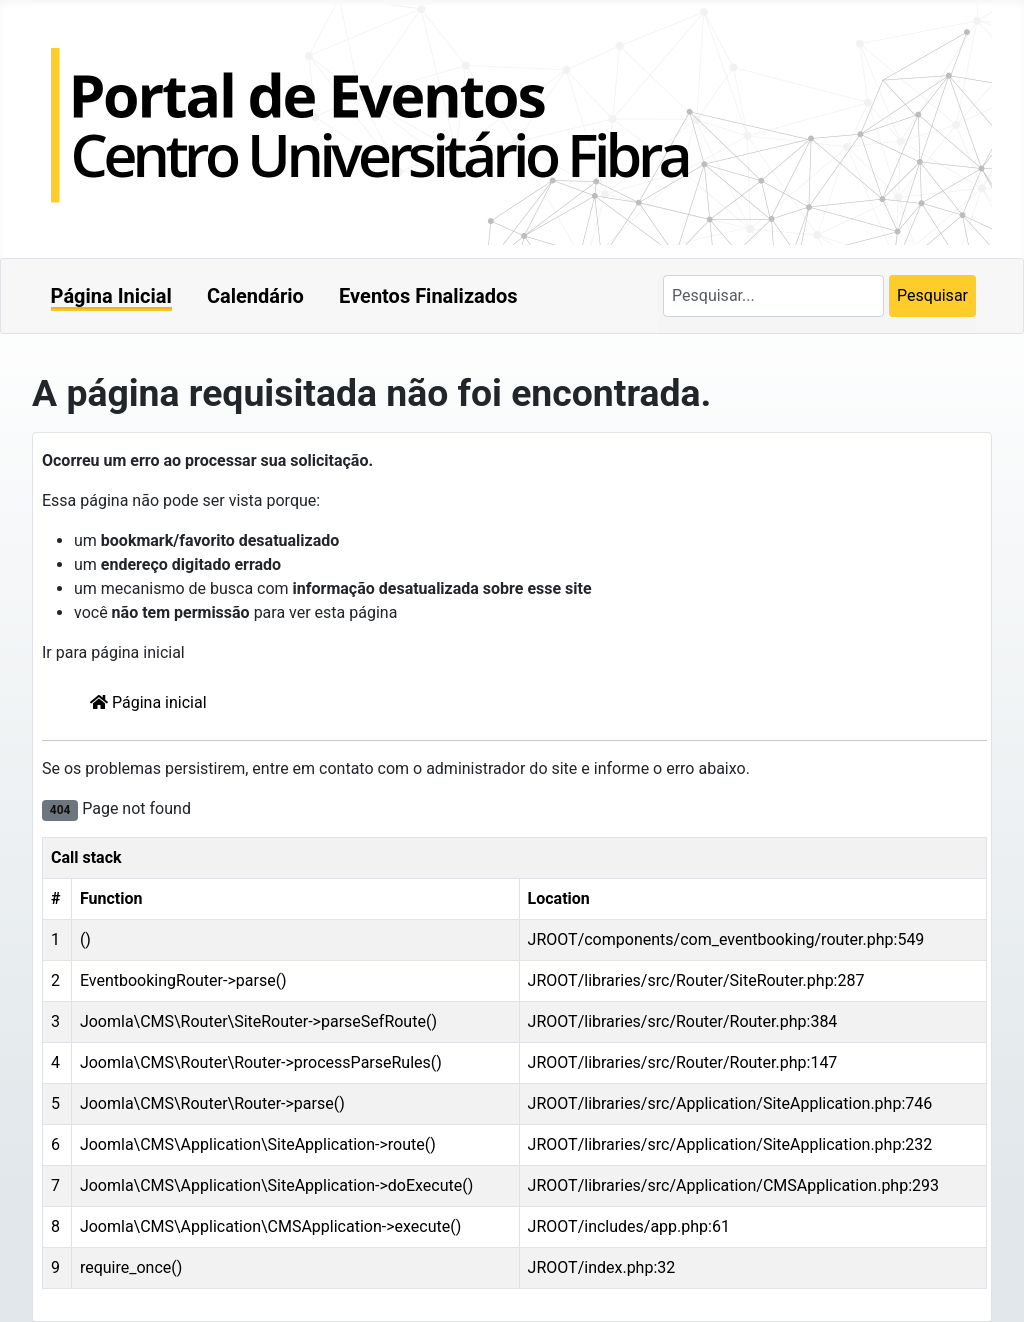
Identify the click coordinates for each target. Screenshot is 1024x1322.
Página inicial (148, 702)
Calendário (255, 296)
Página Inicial (111, 296)
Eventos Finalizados (428, 296)
